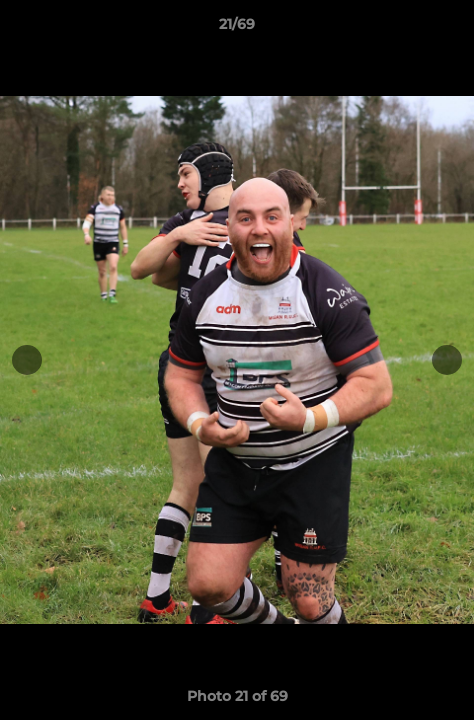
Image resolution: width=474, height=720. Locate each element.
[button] (450, 29)
